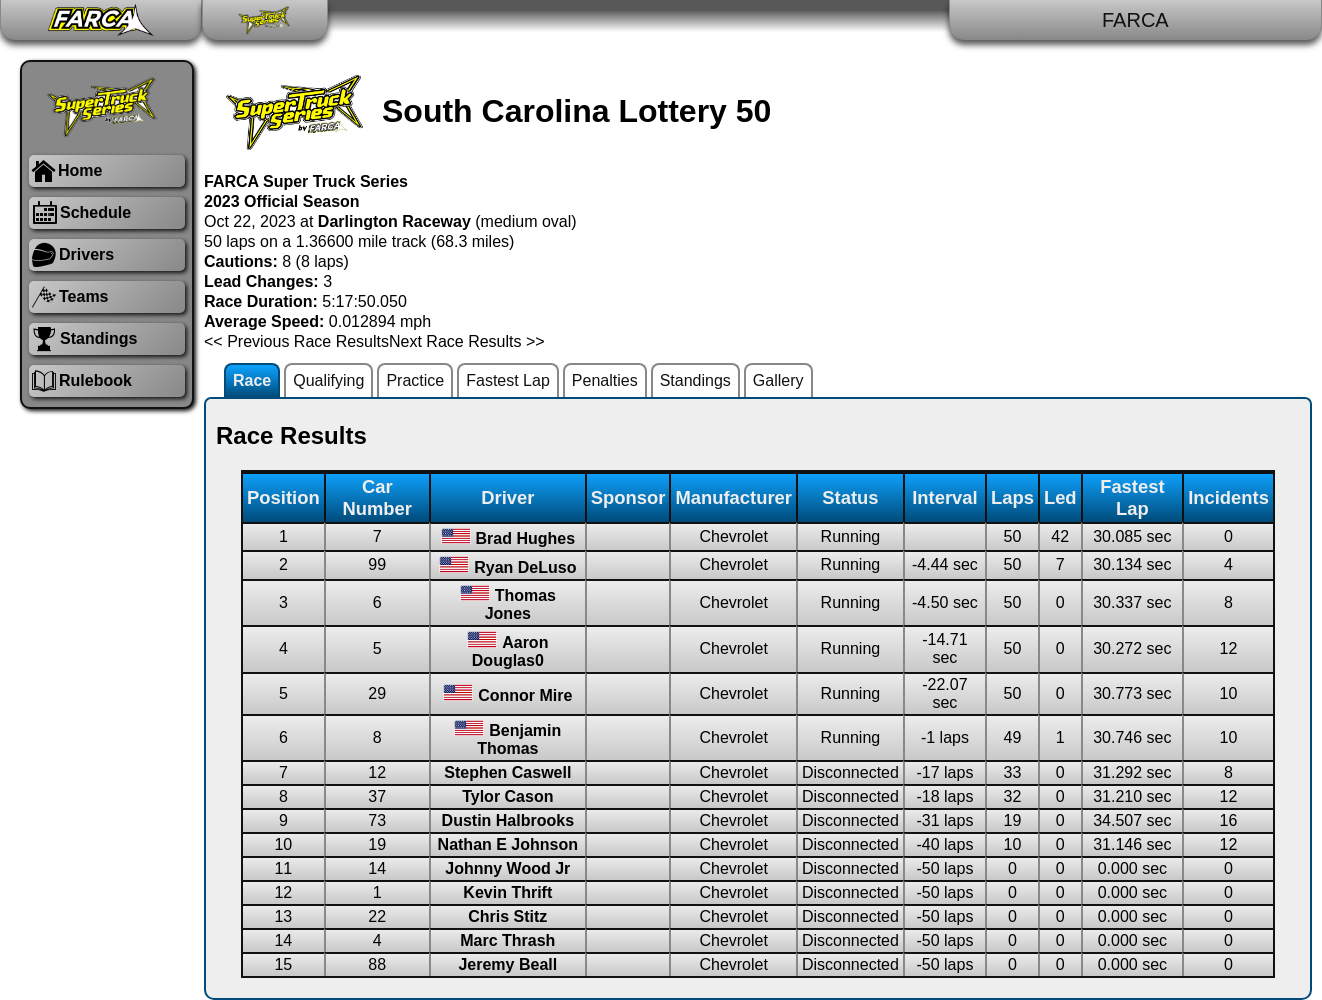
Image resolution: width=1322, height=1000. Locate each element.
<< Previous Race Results (296, 341)
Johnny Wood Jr (507, 868)
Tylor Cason (507, 796)
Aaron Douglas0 (510, 651)
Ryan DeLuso (525, 567)
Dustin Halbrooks (508, 820)
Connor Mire (525, 695)
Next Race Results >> (467, 341)
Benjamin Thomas (519, 739)
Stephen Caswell (507, 772)
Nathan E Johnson (508, 844)
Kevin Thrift (507, 892)
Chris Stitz (507, 916)
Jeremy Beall (507, 964)
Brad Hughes (526, 538)
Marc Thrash (507, 940)
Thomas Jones (520, 604)
